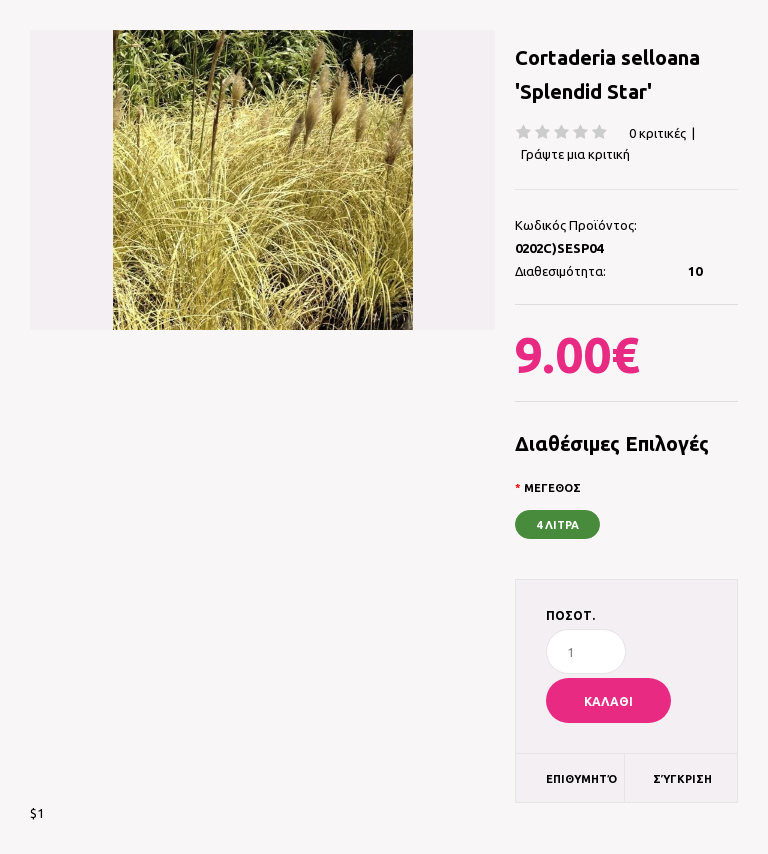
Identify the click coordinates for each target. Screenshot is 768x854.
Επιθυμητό (581, 779)
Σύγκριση (682, 779)
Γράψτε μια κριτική (575, 154)
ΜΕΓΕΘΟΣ (552, 488)
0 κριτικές (657, 133)
